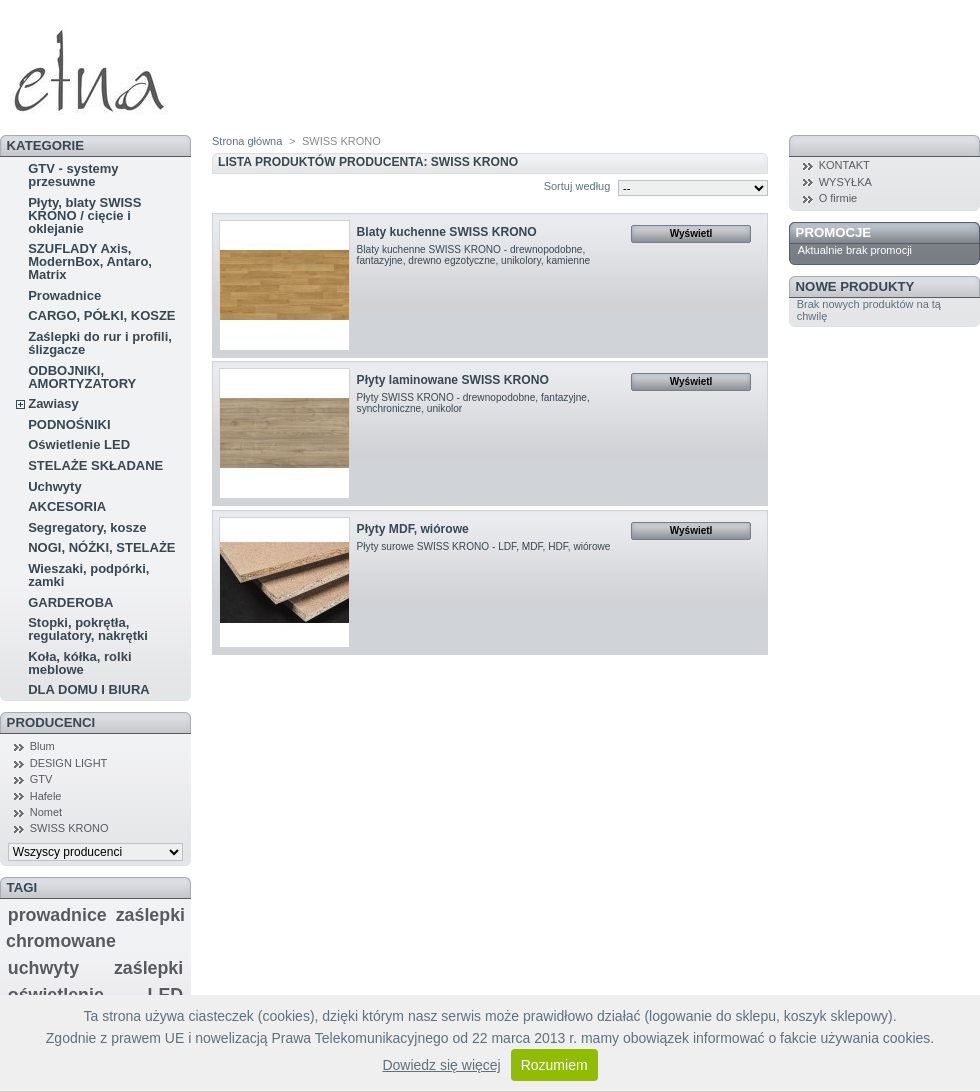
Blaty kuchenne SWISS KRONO (447, 232)
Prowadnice (64, 295)
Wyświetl (691, 233)
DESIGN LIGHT (69, 763)
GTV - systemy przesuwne (73, 175)
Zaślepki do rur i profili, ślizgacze (100, 343)
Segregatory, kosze (87, 527)
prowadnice (57, 915)
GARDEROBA (70, 602)
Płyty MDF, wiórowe (413, 529)
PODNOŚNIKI (69, 424)
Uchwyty (54, 486)
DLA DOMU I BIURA (89, 689)
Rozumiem (554, 1065)
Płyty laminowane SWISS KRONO (453, 380)
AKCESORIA (67, 506)
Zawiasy (53, 403)
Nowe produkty (855, 286)
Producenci (51, 722)
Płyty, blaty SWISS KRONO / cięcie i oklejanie (84, 215)
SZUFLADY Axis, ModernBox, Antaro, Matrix (90, 261)
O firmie (838, 198)
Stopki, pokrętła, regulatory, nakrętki (88, 629)
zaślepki (148, 968)
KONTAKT (844, 165)
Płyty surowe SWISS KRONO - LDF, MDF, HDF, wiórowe (484, 546)
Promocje (833, 232)
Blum (42, 746)
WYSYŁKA (845, 182)
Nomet (46, 812)
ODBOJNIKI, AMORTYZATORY (82, 377)
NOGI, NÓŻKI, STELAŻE (101, 547)
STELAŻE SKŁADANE (95, 465)
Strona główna (247, 141)
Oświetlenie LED (79, 444)
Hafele (46, 796)
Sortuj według (577, 186)
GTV (41, 779)
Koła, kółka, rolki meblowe (79, 663)
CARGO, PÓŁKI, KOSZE (101, 315)
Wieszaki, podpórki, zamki (88, 575)
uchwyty (43, 968)
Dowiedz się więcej (441, 1065)
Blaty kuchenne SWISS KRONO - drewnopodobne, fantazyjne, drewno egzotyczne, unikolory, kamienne (474, 255)
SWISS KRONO (69, 828)
